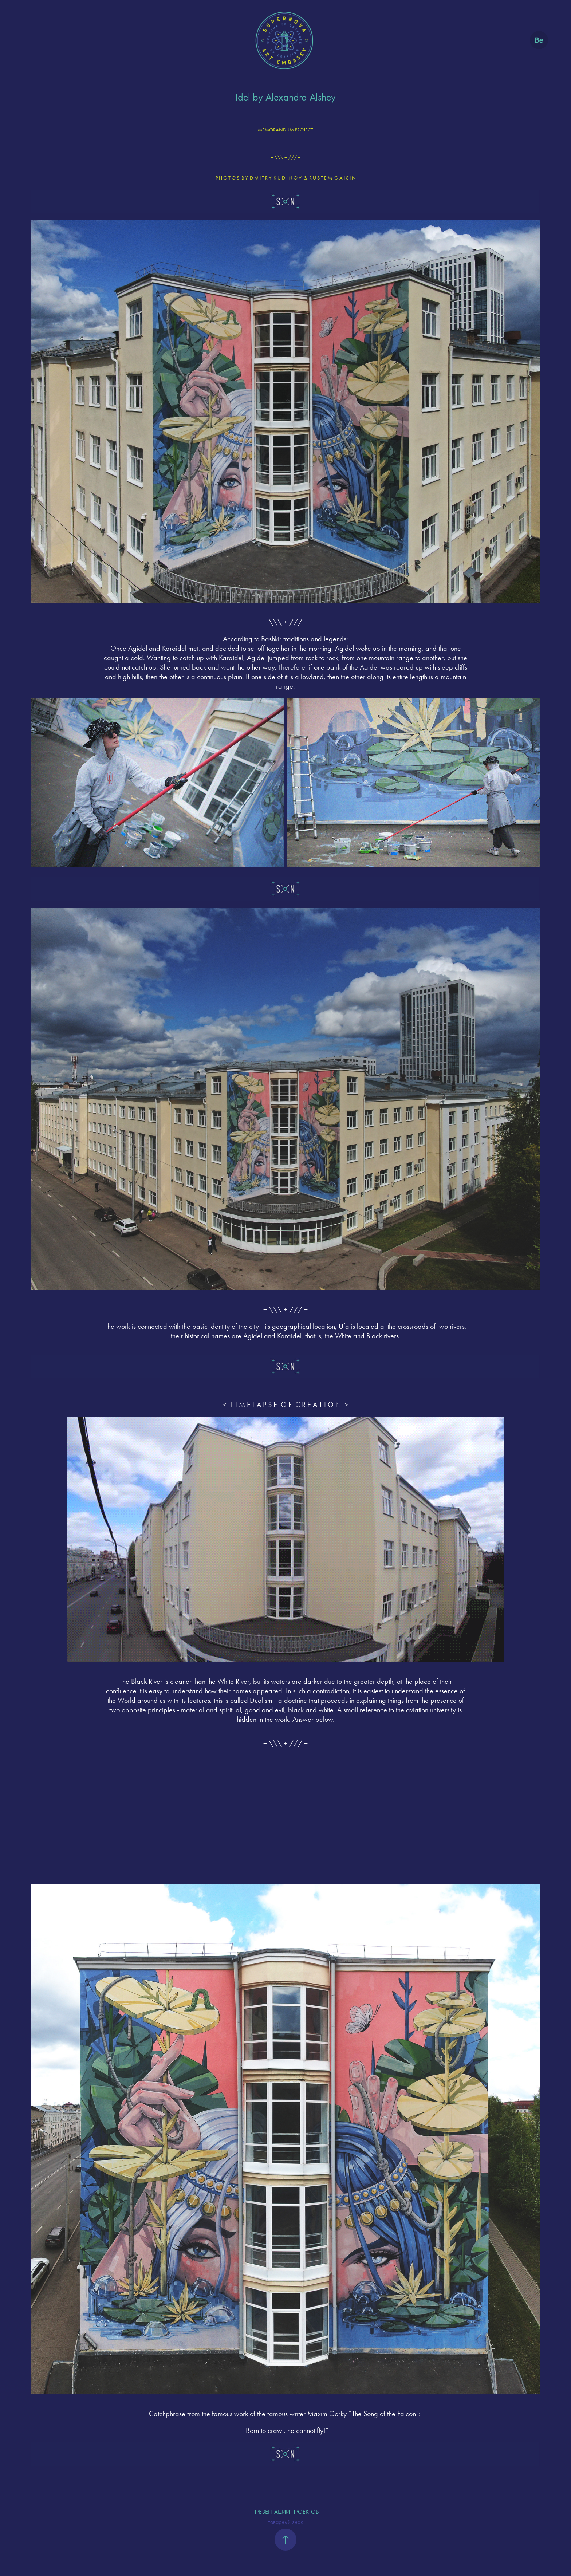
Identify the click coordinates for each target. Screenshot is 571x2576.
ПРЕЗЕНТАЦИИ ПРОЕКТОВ (285, 2511)
